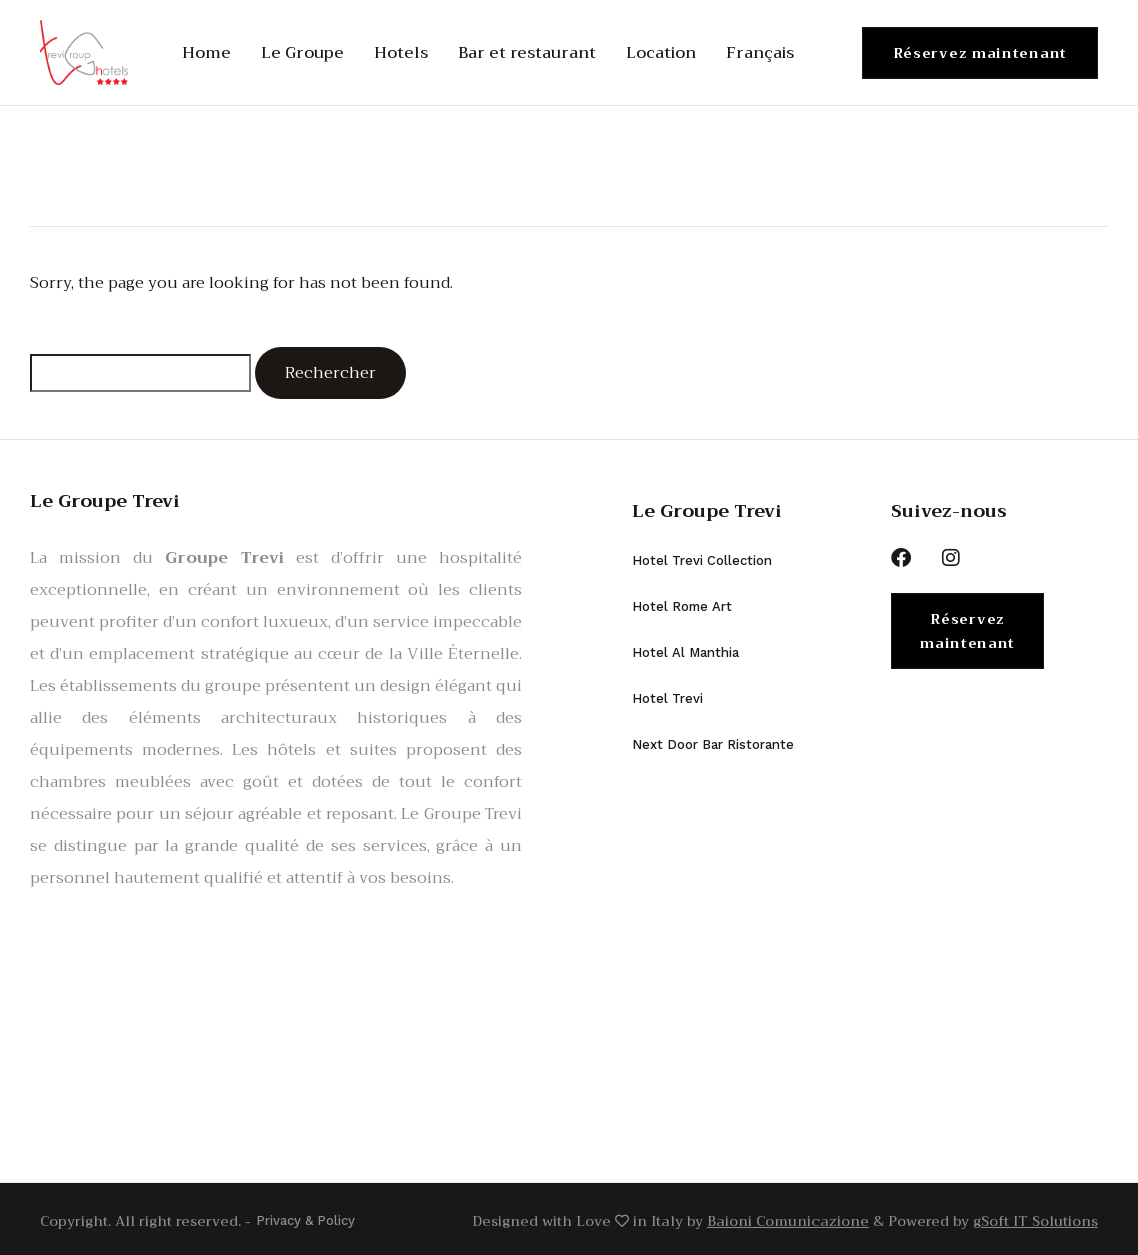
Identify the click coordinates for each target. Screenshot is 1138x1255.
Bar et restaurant (527, 53)
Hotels (401, 53)
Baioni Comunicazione (788, 1219)
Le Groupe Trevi (707, 511)
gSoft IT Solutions (1035, 1219)
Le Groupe (302, 53)
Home (206, 53)
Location (661, 53)
